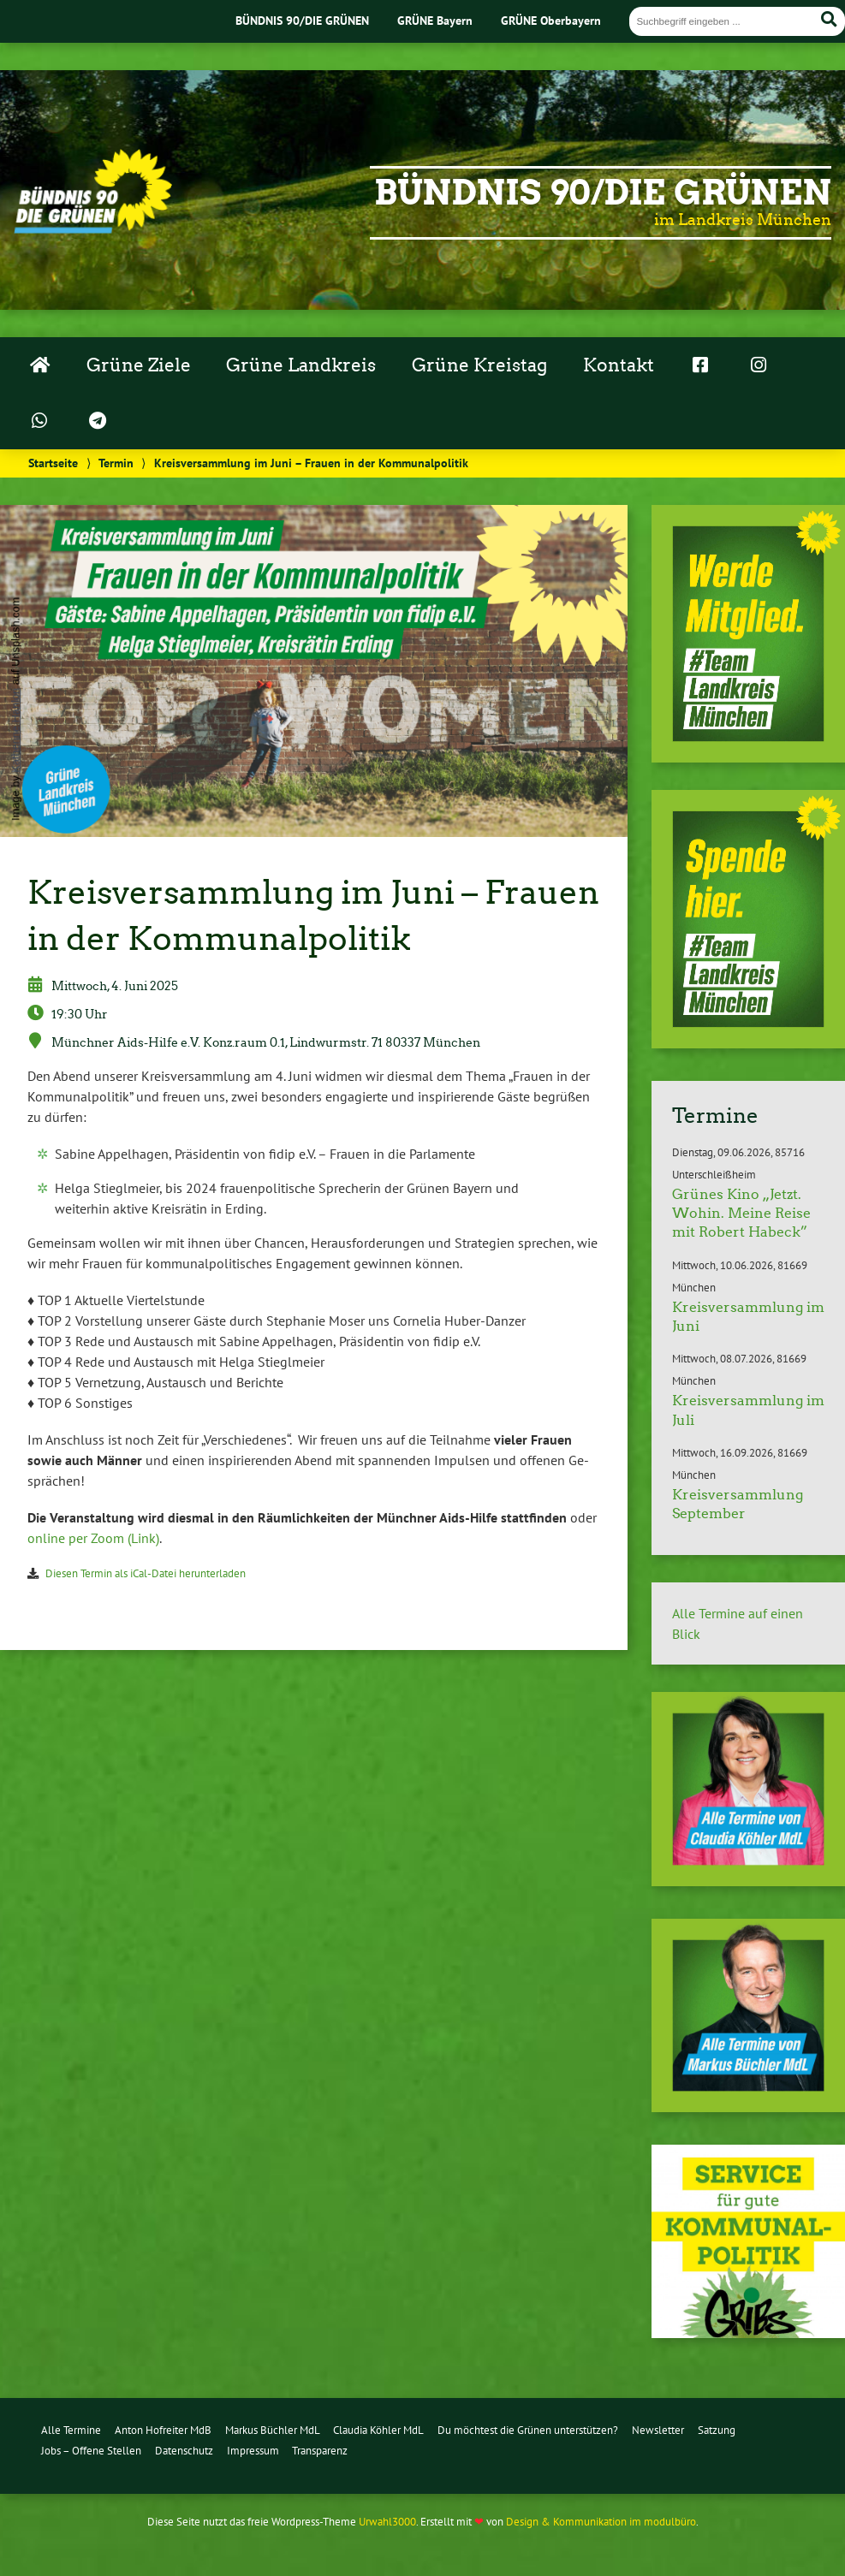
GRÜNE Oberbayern (551, 20)
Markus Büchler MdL (272, 2430)
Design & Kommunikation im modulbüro (601, 2521)
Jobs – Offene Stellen (91, 2450)
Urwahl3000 (387, 2521)
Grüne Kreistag (479, 365)
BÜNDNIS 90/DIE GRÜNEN (302, 20)
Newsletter (658, 2430)
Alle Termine (71, 2430)
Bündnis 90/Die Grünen (602, 192)
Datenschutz (184, 2450)
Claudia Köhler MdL (378, 2430)
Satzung (716, 2430)
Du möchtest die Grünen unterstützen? (527, 2430)
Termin (116, 462)
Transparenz (320, 2450)
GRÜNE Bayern (435, 20)
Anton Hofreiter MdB (163, 2430)
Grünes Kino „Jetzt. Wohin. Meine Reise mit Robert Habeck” (741, 1213)
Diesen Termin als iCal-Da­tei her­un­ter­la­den (145, 1573)
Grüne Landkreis (301, 365)
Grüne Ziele (138, 365)
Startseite (53, 462)
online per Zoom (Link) (93, 1537)
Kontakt (618, 365)
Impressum (253, 2450)
